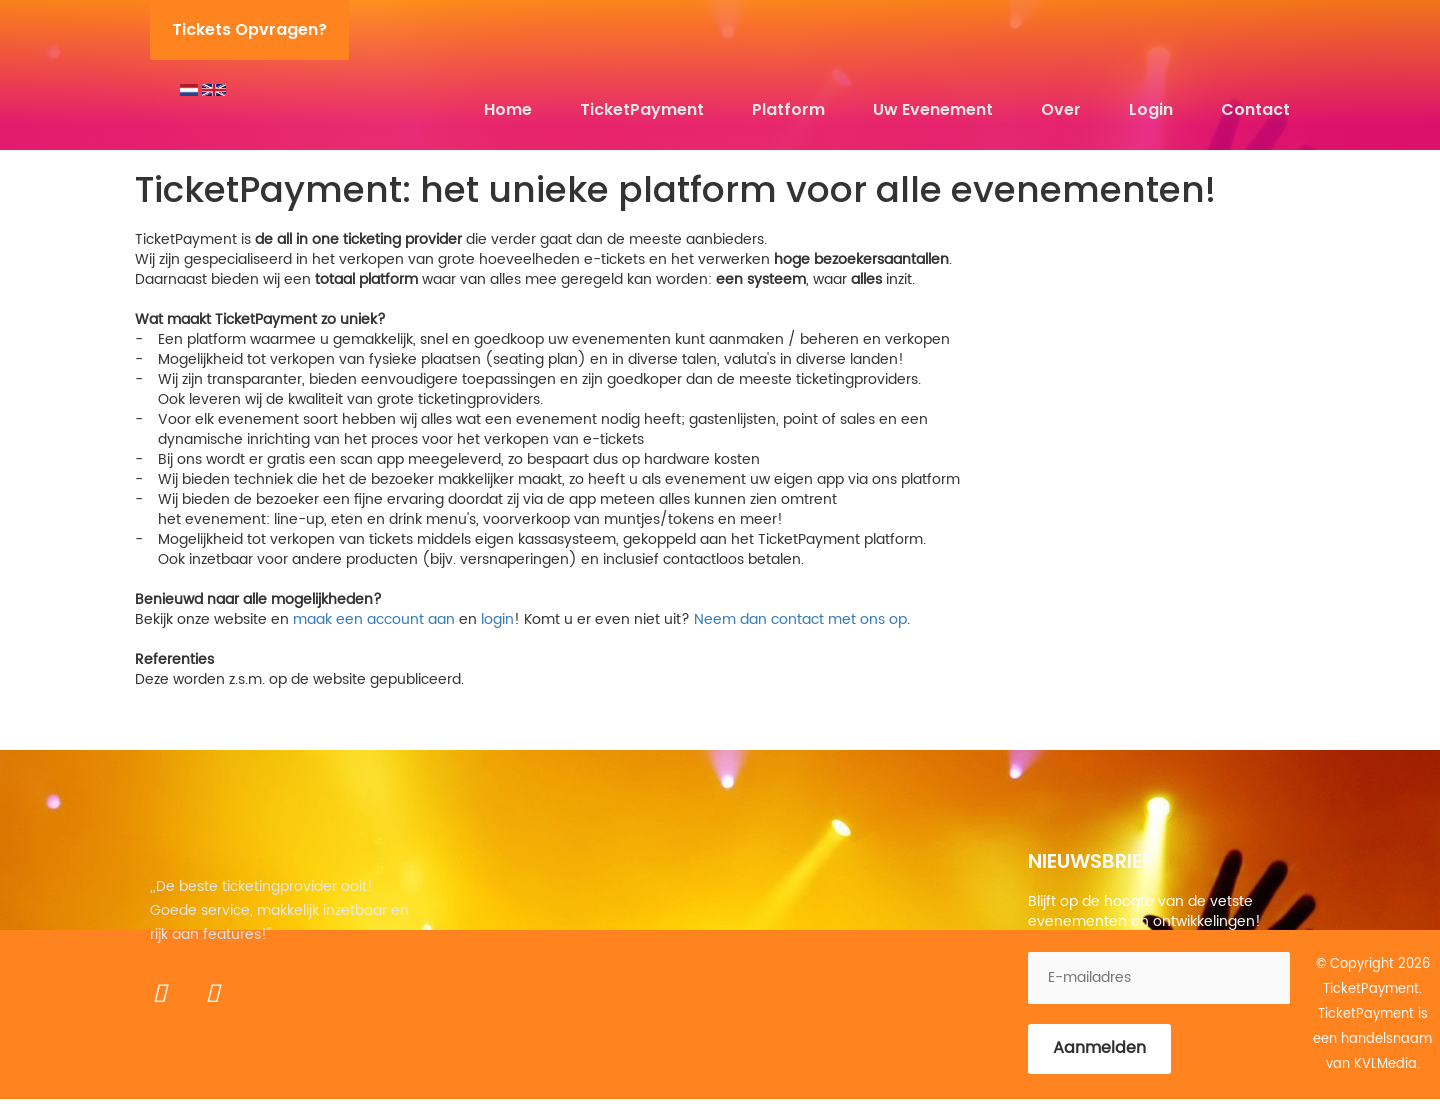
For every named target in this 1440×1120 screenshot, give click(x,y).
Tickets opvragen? (249, 29)
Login (1151, 109)
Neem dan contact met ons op (800, 619)
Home (508, 109)
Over (1061, 109)
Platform (788, 109)
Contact (1255, 109)
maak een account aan (374, 619)
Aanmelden (1099, 1048)
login (497, 619)
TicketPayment (642, 109)
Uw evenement (933, 109)
